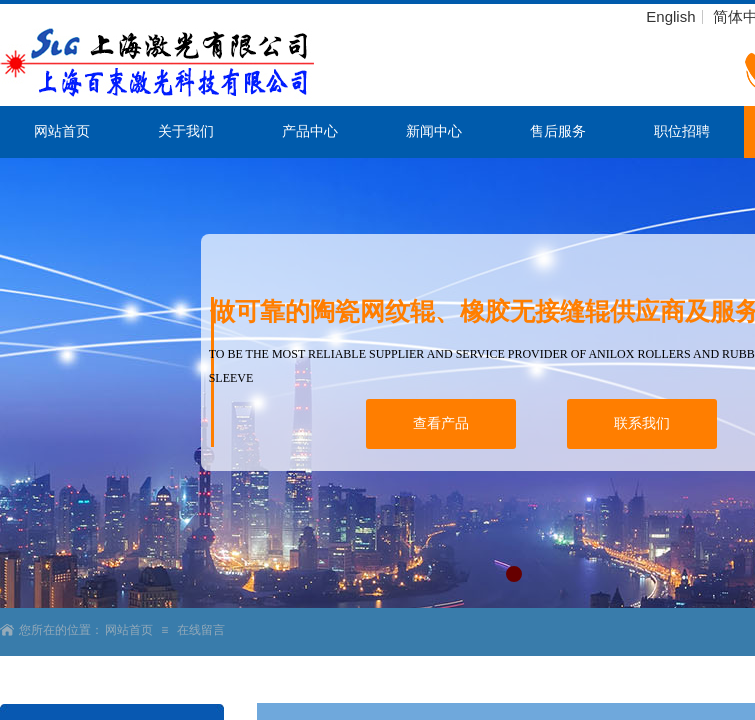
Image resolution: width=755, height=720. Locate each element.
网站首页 (62, 131)
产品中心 (310, 131)
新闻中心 (434, 131)
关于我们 (186, 131)
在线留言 (201, 630)
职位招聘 (682, 131)
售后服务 (558, 131)
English (670, 17)
